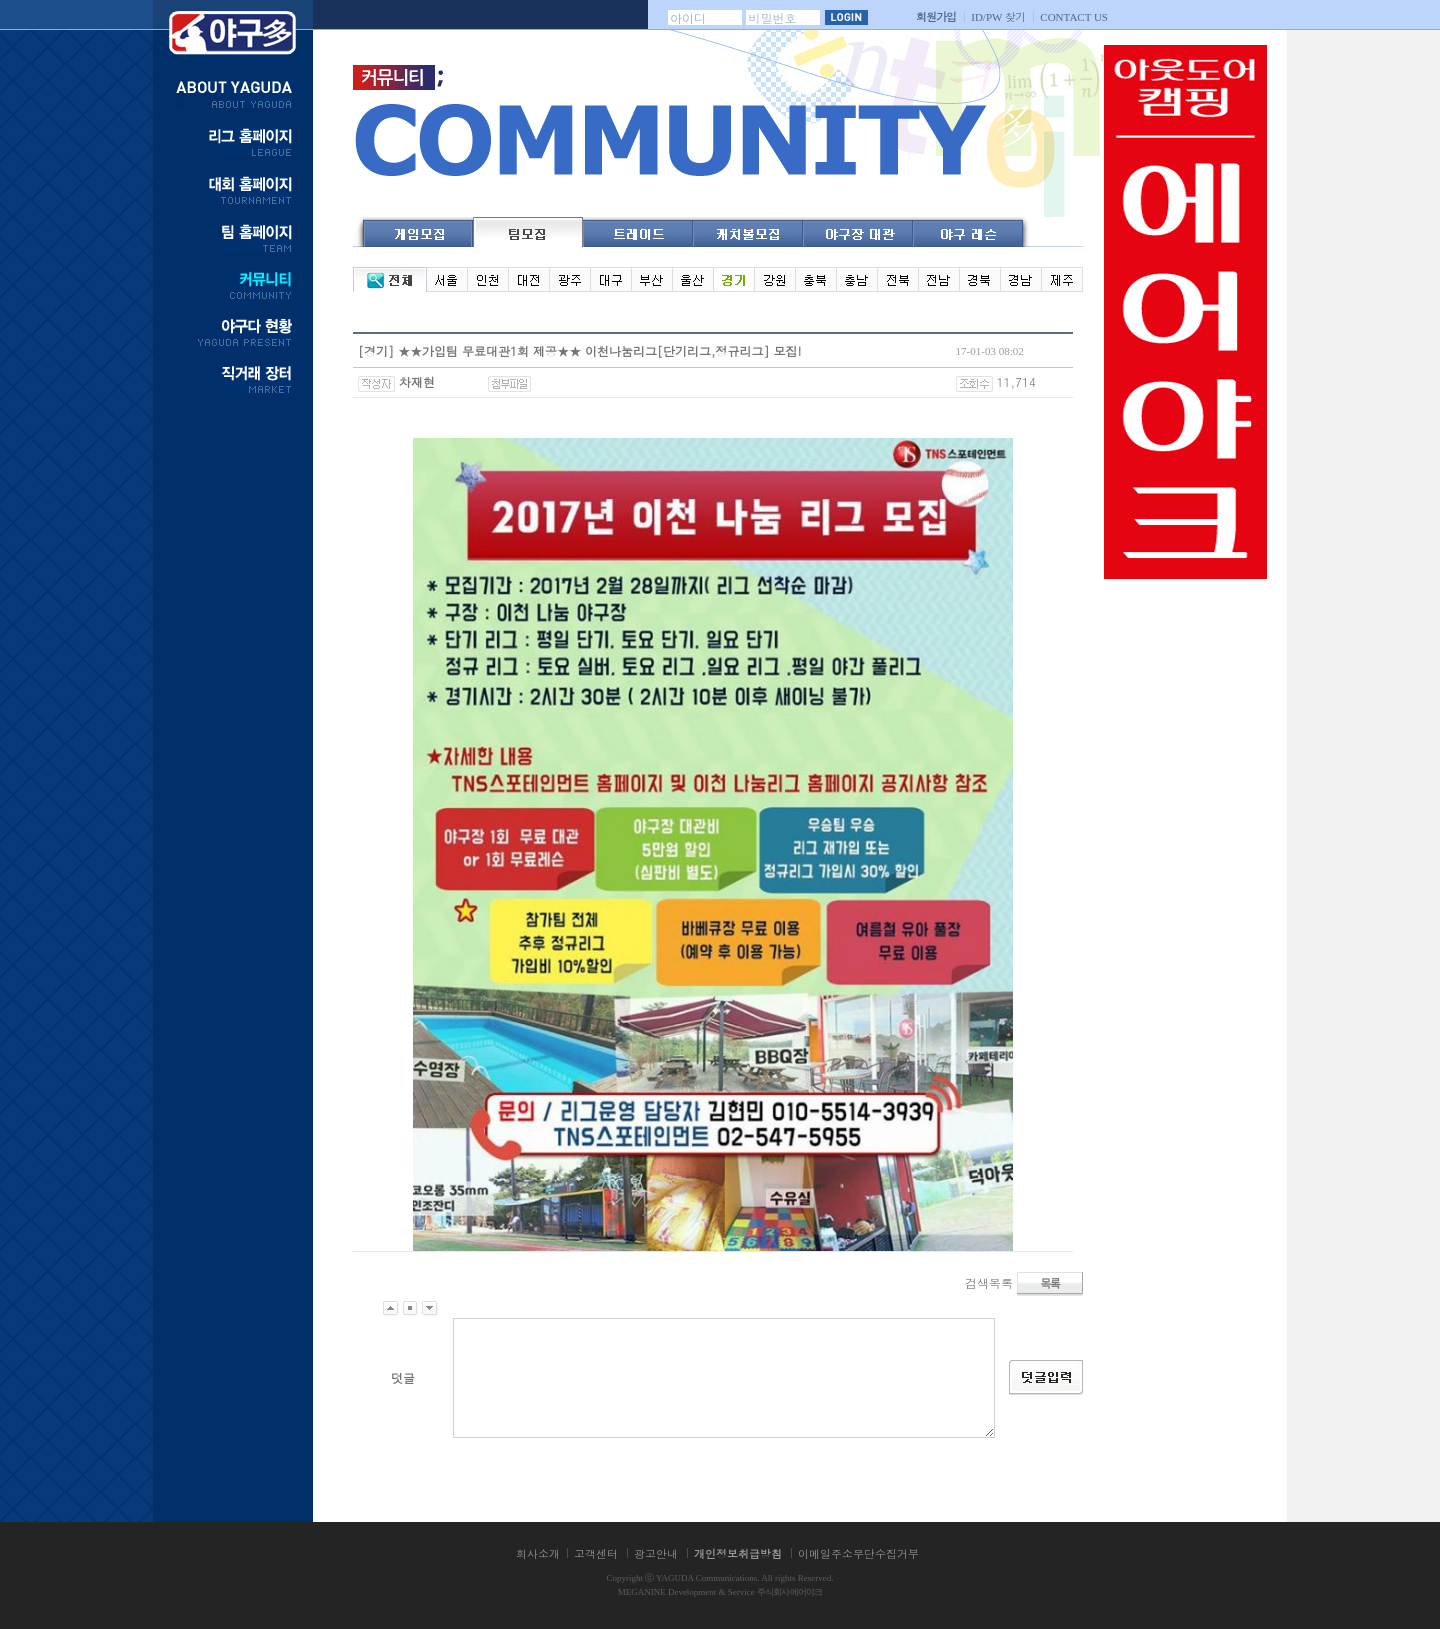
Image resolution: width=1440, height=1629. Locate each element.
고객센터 (596, 1553)
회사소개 (538, 1553)
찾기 (998, 16)
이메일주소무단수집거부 (858, 1553)
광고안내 (656, 1553)
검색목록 (989, 1281)
